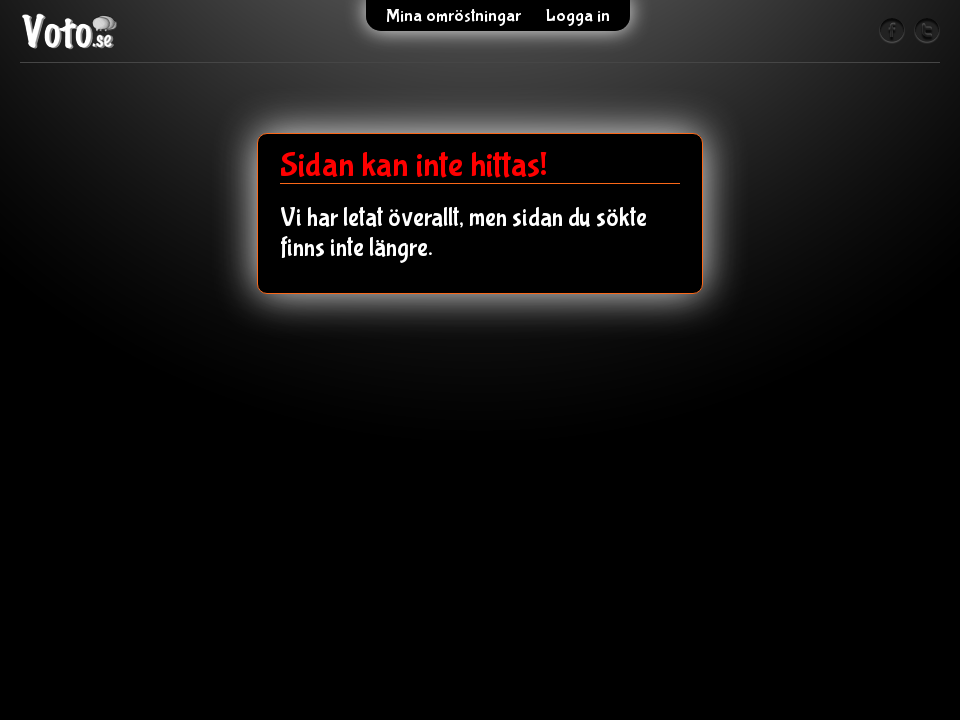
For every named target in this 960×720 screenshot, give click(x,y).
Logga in (578, 16)
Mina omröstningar (453, 16)
